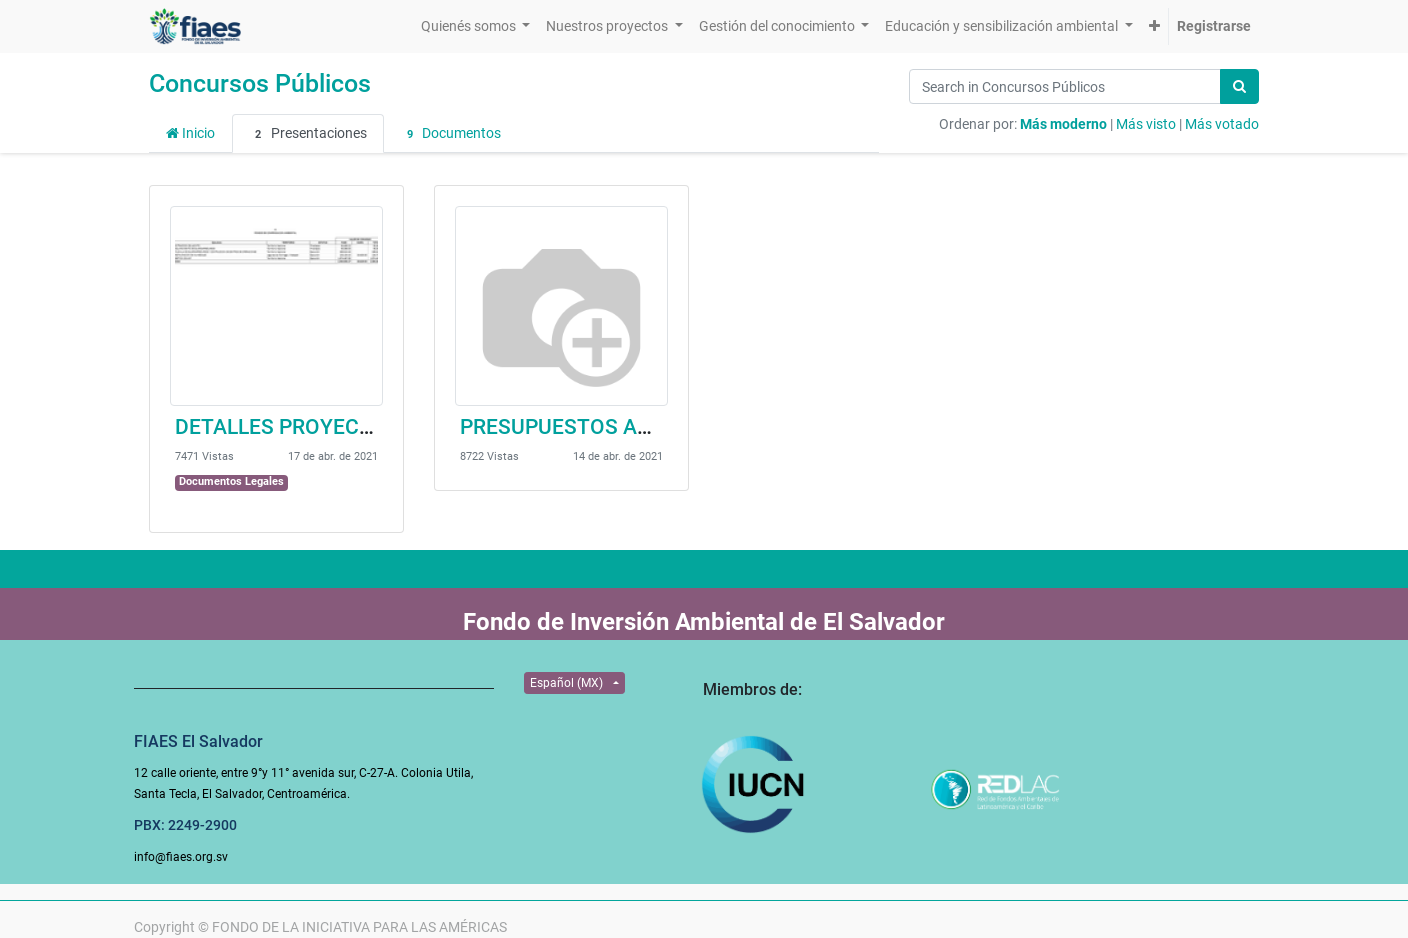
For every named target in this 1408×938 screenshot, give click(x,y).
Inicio (190, 133)
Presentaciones (308, 134)
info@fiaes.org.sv (181, 857)
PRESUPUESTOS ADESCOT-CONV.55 (633, 427)
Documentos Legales (231, 481)
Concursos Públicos (260, 83)
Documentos (451, 134)
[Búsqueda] (1239, 86)
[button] (1154, 26)
